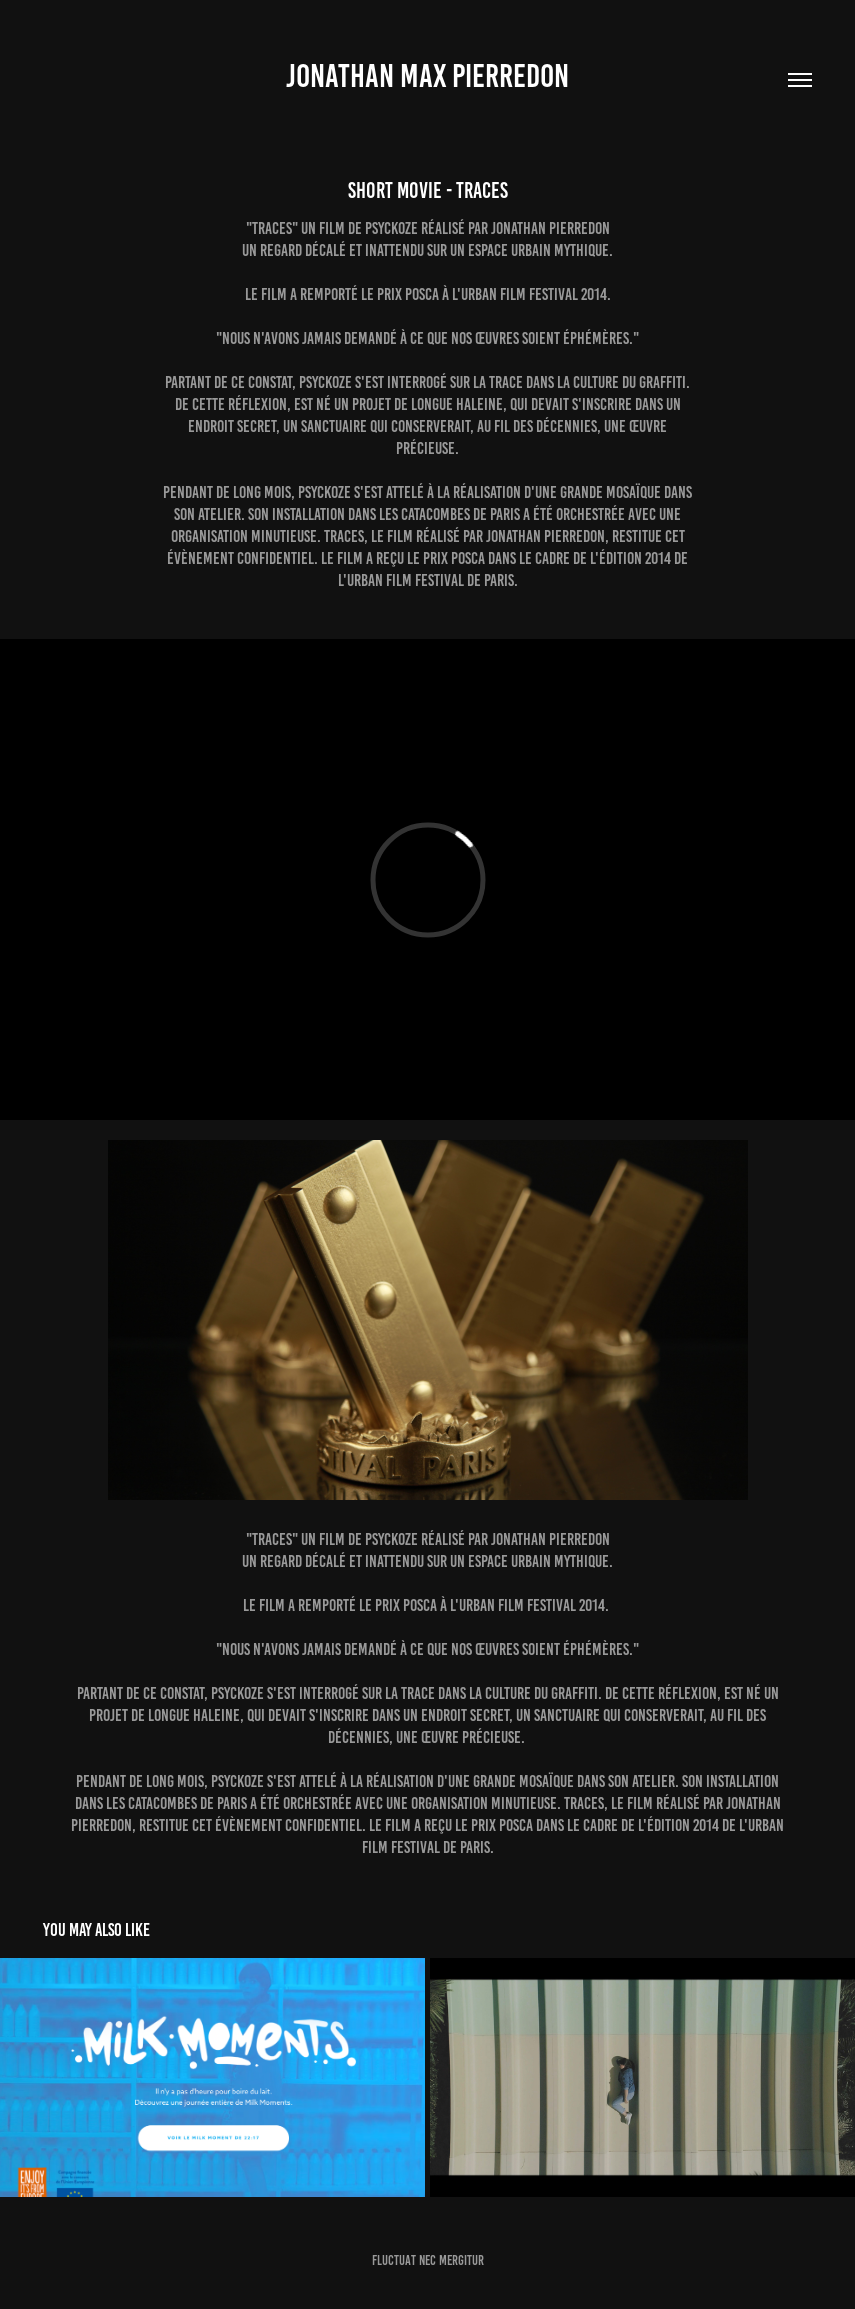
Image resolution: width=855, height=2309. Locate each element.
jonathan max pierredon (427, 76)
